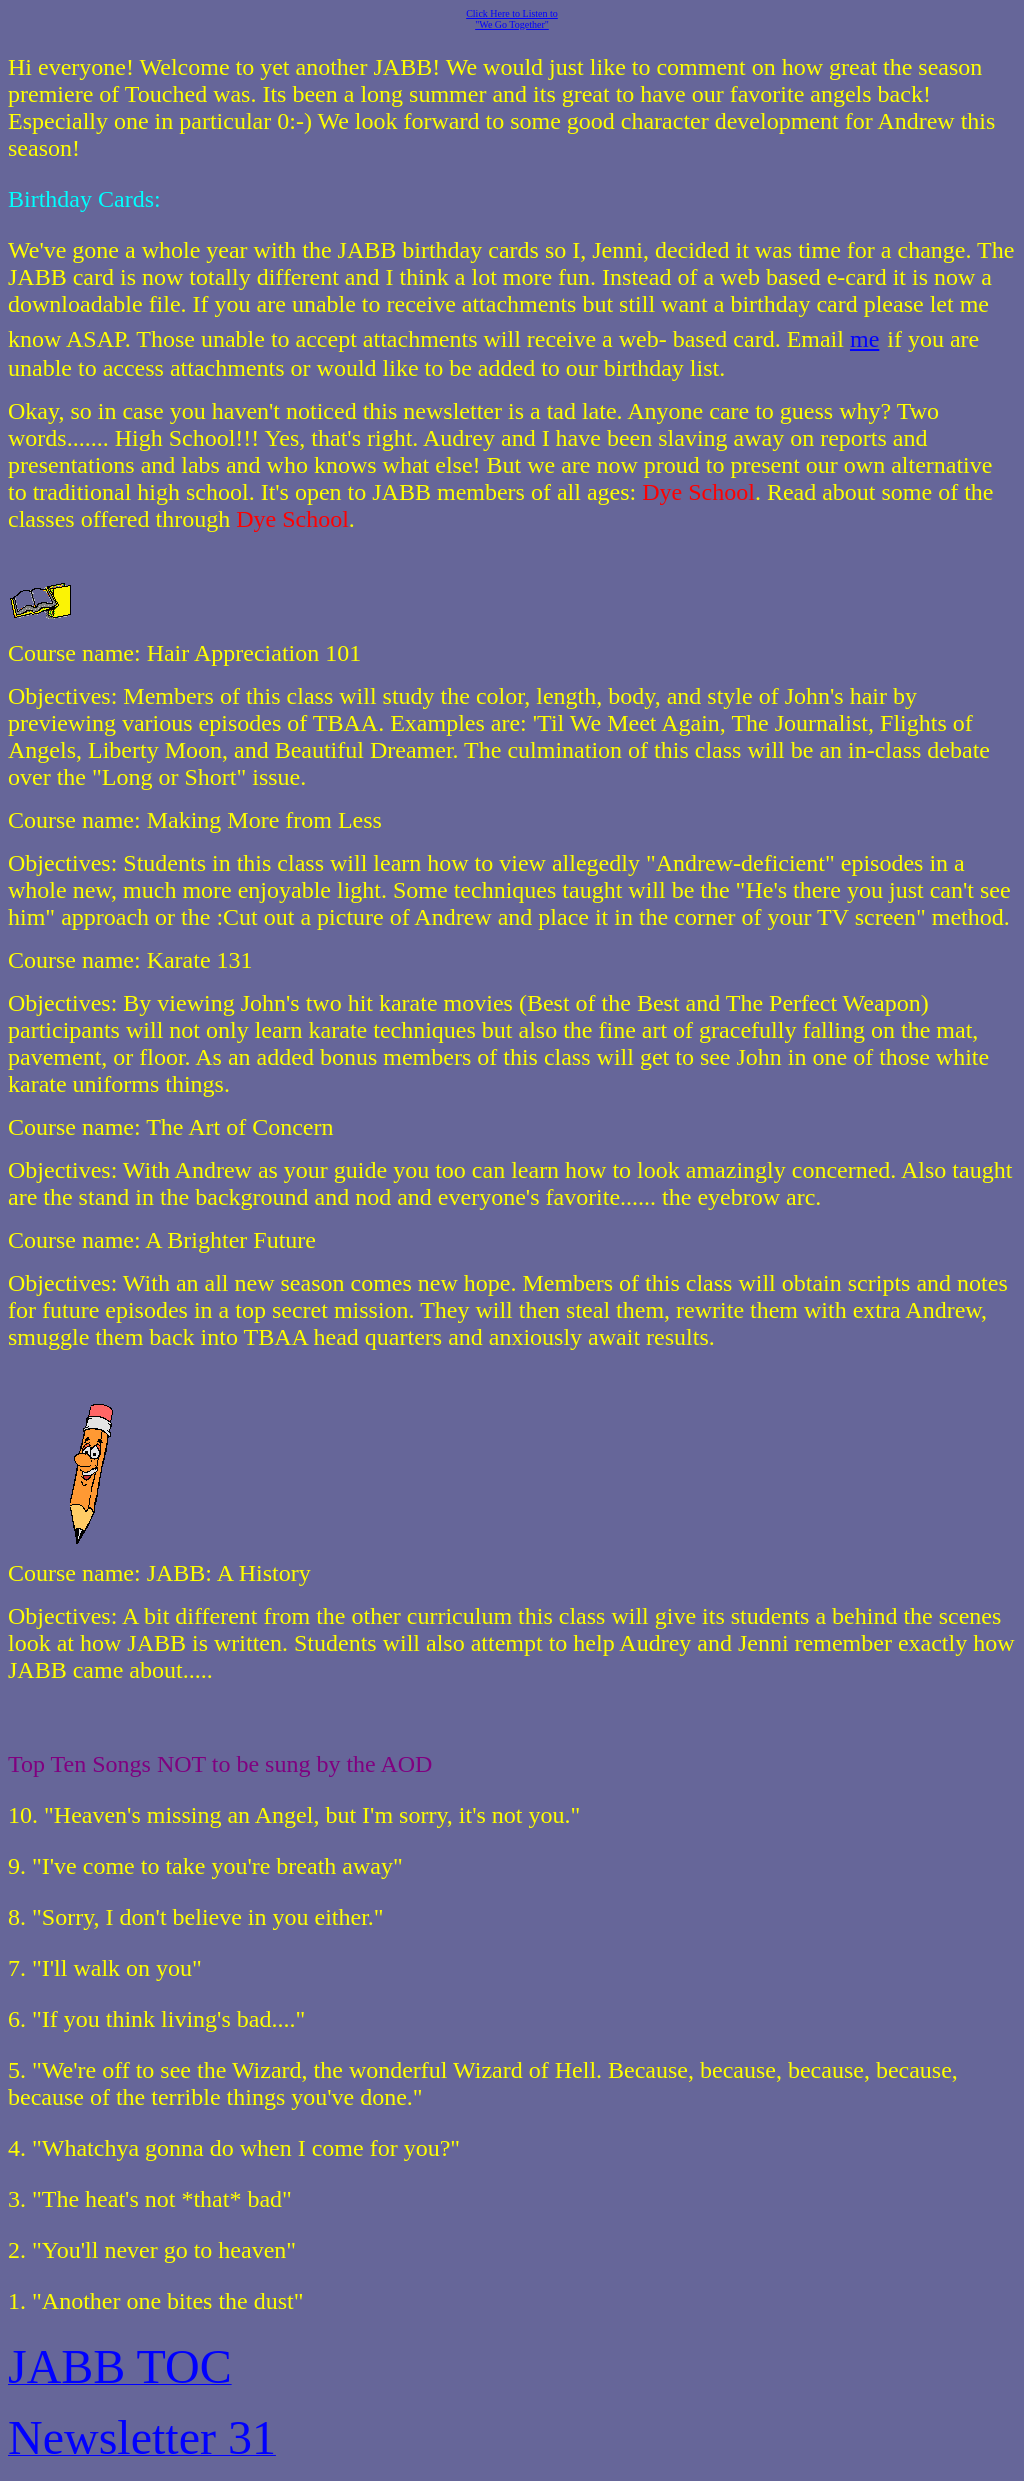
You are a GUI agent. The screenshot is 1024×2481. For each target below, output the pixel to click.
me (864, 339)
